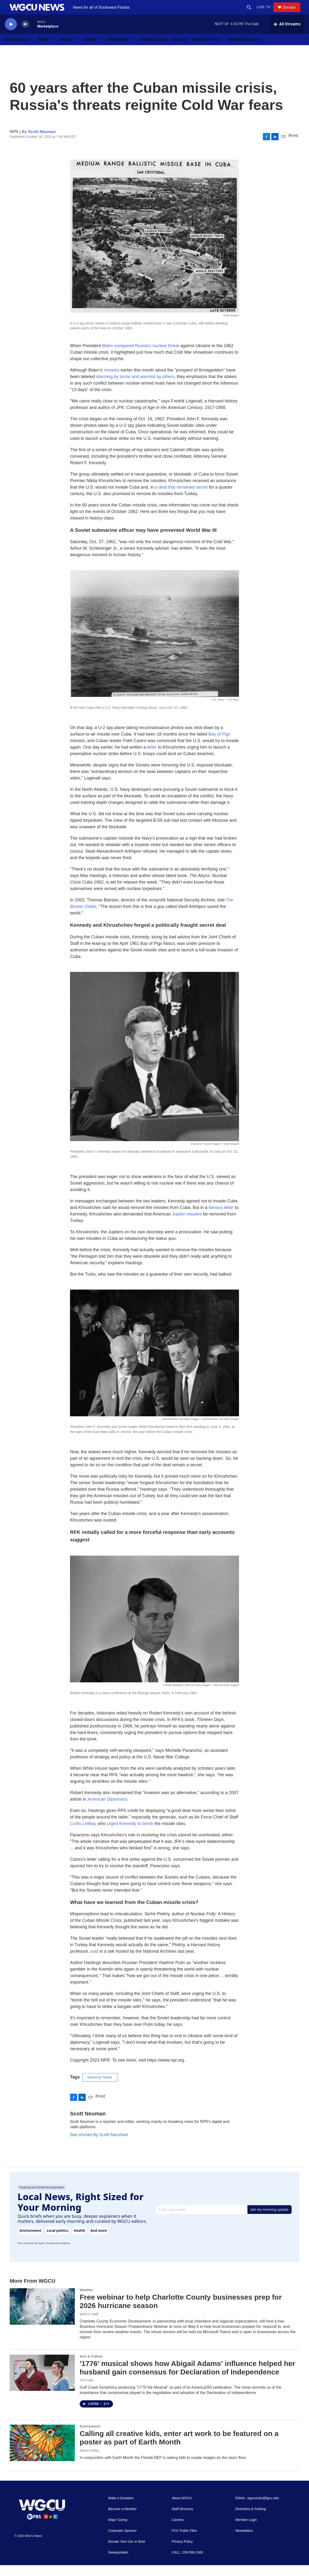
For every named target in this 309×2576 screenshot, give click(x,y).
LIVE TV (266, 12)
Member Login (243, 50)
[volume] (25, 35)
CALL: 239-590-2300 (187, 2563)
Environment (90, 2437)
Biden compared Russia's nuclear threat (140, 356)
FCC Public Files (184, 2541)
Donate (291, 12)
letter (151, 758)
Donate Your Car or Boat (126, 2552)
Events (179, 50)
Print (293, 146)
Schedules (16, 50)
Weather (86, 2301)
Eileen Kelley (89, 2461)
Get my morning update (269, 2220)
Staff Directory (182, 2520)
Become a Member (122, 2520)
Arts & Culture (91, 2367)
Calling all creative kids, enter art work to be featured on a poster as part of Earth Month (179, 2448)
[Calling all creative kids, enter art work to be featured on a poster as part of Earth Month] (42, 2454)
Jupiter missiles (187, 1224)
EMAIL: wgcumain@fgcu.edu (257, 2509)
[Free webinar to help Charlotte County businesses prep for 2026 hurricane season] (42, 2317)
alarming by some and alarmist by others (135, 387)
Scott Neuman (42, 142)
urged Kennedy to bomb (130, 1834)
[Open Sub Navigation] (31, 50)
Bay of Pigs (219, 745)
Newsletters (153, 50)
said (94, 1962)
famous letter (221, 1218)
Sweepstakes (118, 2563)
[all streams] (287, 35)
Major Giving (117, 2531)
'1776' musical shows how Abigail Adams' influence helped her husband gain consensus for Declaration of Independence (187, 2378)
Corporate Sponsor (122, 2541)
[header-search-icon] (251, 12)
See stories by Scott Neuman (99, 2145)
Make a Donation (121, 2509)
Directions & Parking (250, 2520)
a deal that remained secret (181, 498)
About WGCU (182, 2509)
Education (117, 50)
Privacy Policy (182, 2552)
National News (99, 2088)
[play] (11, 35)
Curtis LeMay (82, 1834)
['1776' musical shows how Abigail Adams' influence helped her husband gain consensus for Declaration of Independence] (42, 2383)
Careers (178, 2531)
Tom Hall (86, 2391)
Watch (66, 50)
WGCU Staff (89, 2325)
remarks (111, 381)
